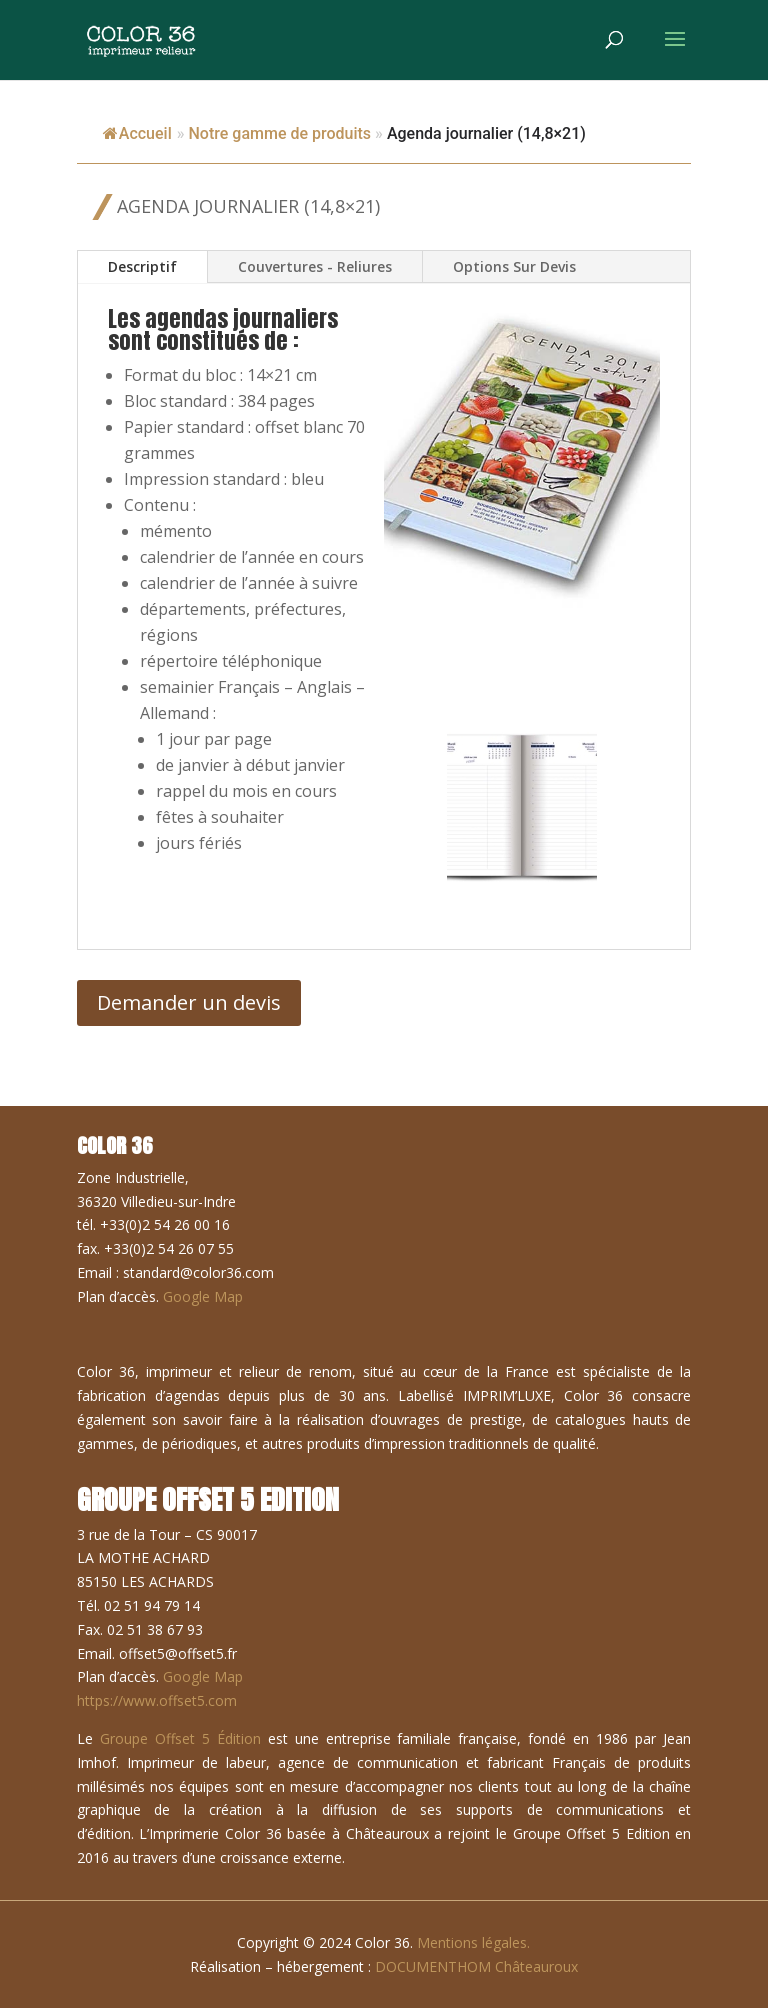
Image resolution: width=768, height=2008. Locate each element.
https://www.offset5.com (157, 1700)
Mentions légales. (473, 1942)
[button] (522, 807)
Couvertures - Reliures (315, 266)
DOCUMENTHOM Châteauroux (476, 1966)
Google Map (203, 1296)
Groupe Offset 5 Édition (180, 1738)
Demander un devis (189, 1002)
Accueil (137, 133)
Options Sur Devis (514, 266)
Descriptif (142, 266)
